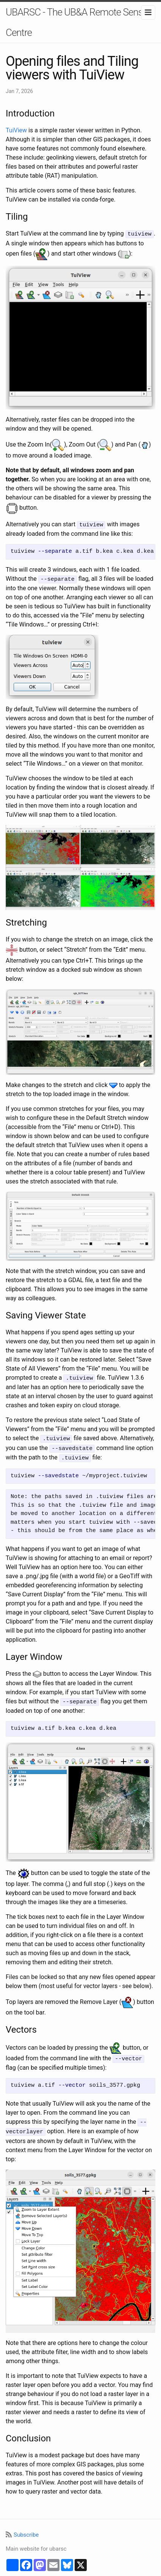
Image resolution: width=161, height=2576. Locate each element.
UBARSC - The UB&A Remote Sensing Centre (80, 22)
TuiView (16, 130)
